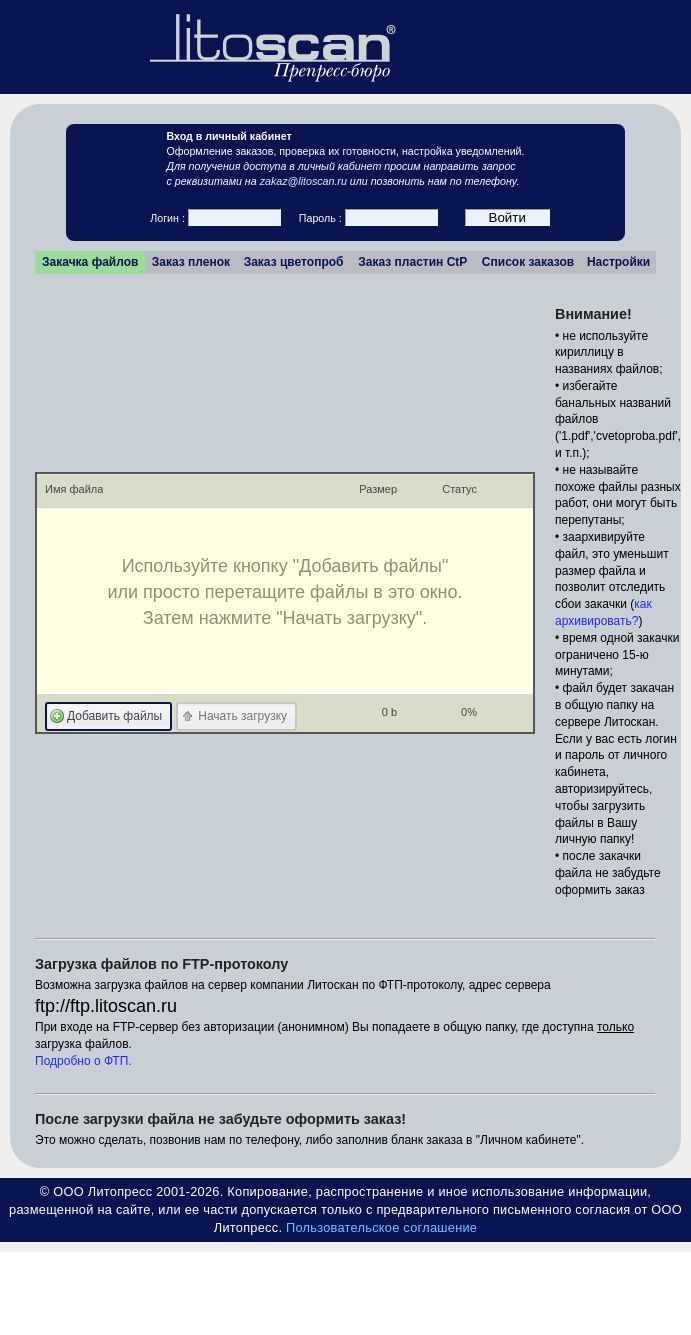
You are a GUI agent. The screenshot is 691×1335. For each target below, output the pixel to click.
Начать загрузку (242, 716)
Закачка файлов (90, 262)
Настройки (618, 262)
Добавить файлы (114, 716)
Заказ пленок (191, 262)
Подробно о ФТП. (83, 1061)
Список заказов (528, 262)
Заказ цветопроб (294, 262)
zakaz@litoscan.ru (303, 181)
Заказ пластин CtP (412, 262)
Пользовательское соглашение (381, 1227)
